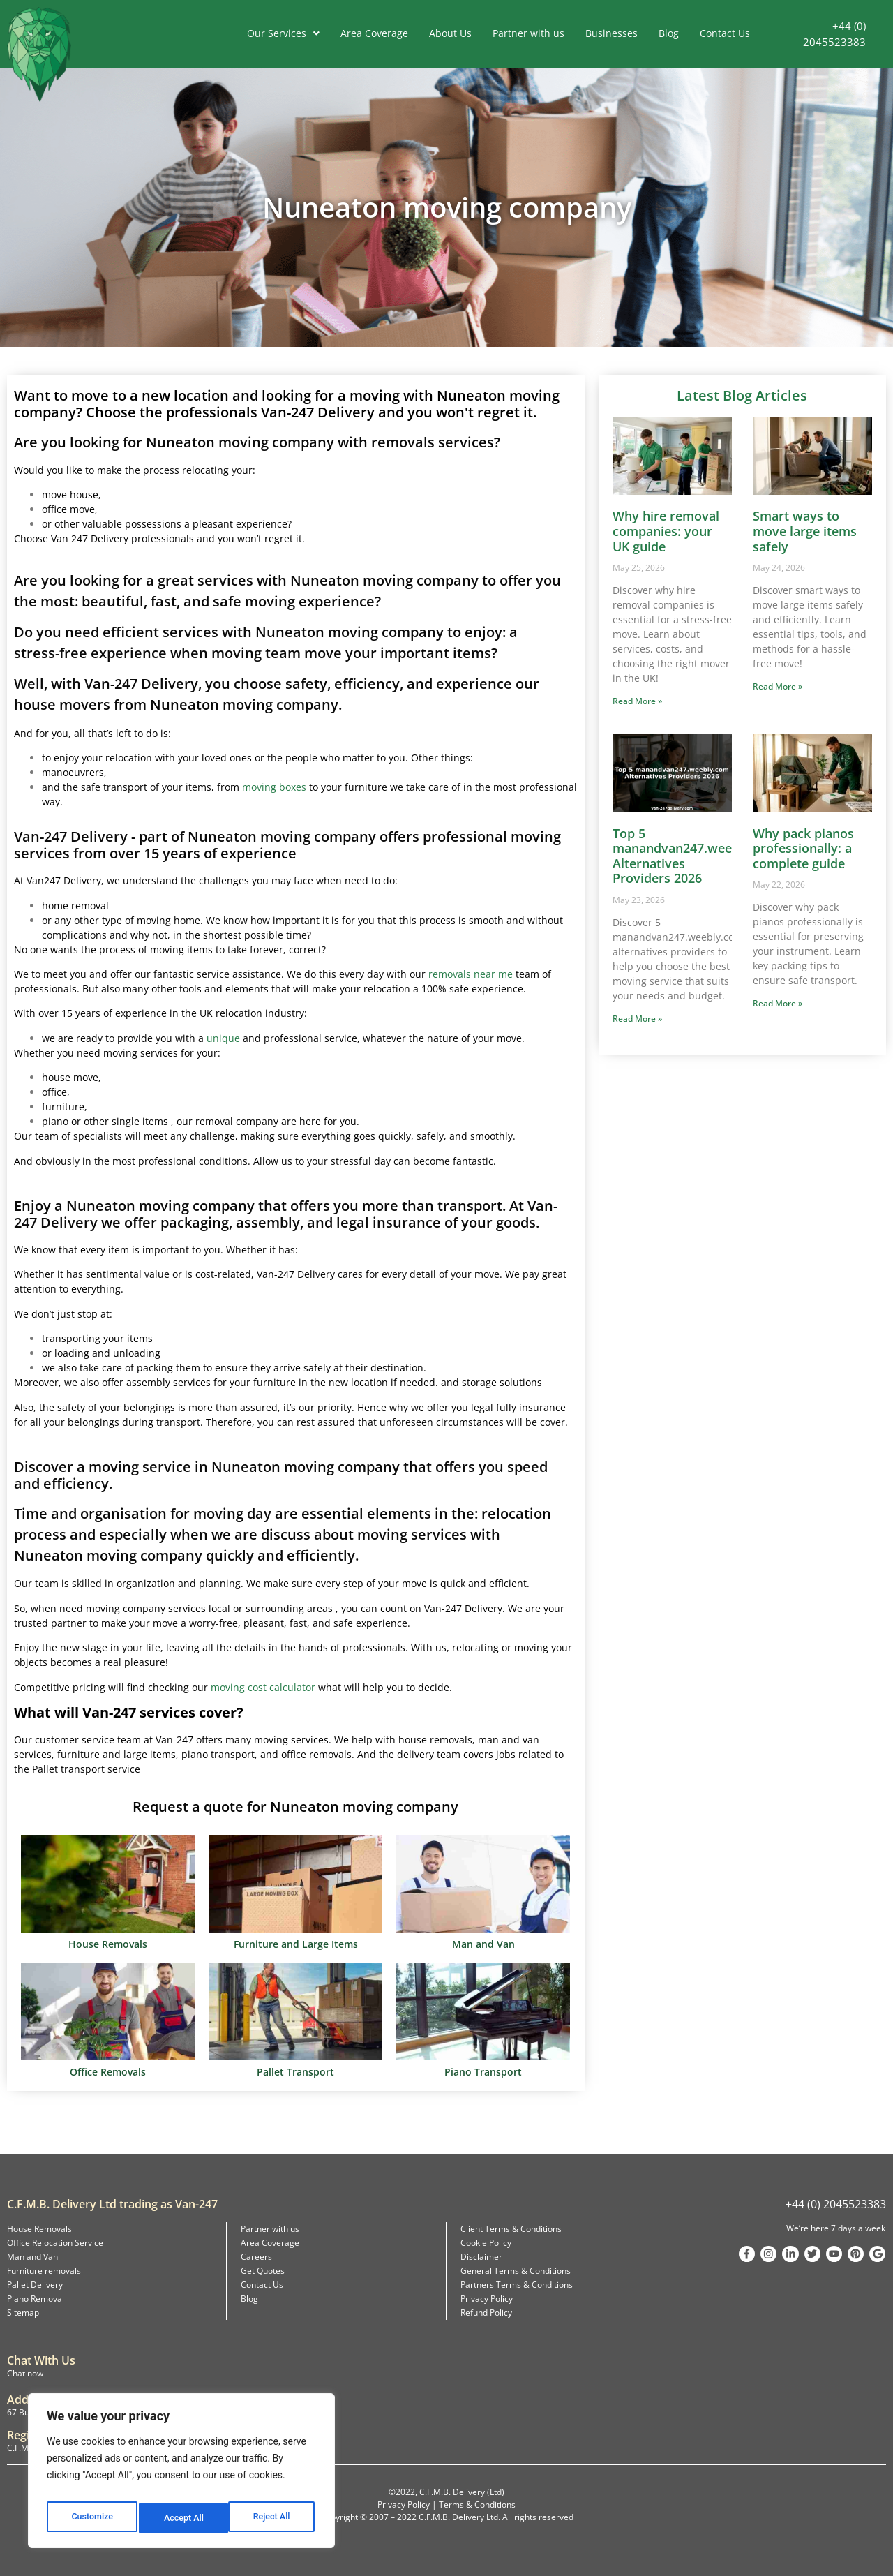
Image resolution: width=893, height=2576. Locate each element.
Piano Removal (35, 2299)
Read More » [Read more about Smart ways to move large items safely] (777, 686)
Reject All (182, 2518)
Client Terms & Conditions (511, 2229)
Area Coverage (374, 33)
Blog (669, 33)
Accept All (272, 2518)
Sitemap (23, 2312)
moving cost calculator (263, 1687)
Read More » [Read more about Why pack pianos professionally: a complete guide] (777, 1003)
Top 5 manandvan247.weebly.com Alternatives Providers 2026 (696, 856)
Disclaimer (481, 2257)
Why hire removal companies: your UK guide (666, 530)
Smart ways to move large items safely (805, 530)
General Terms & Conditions (515, 2271)
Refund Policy (486, 2312)
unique (223, 1038)
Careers (256, 2257)
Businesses (611, 33)
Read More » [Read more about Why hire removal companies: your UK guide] (637, 701)
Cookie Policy (485, 2243)
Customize (91, 2518)
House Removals (39, 2229)
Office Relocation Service (55, 2243)
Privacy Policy (486, 2299)
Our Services (283, 33)
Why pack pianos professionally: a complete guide (803, 848)
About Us (450, 33)
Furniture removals (44, 2271)
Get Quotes (263, 2271)
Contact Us (725, 33)
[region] (181, 2475)
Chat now (25, 2373)
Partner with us (528, 33)
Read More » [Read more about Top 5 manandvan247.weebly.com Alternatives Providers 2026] (637, 1019)
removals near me (470, 974)
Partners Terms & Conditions (516, 2285)
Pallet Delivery (35, 2285)
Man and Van (32, 2257)
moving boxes (274, 787)
